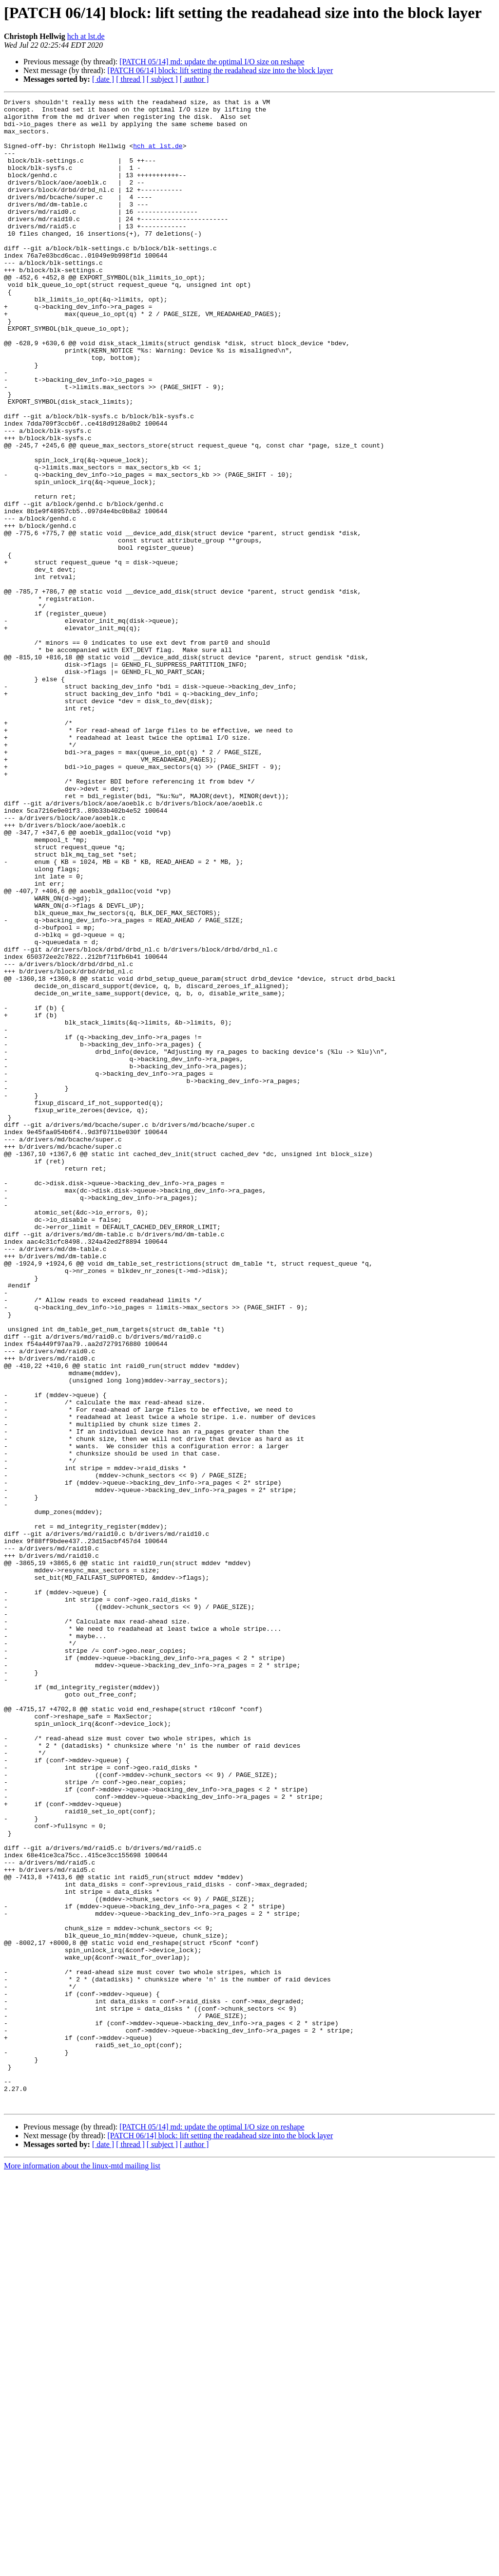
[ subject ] (162, 79)
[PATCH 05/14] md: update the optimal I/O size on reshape (211, 61)
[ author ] (194, 79)
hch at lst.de (86, 36)
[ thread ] (130, 79)
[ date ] (103, 79)
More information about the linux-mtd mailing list (82, 2567)
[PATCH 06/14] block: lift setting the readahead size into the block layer (220, 70)
